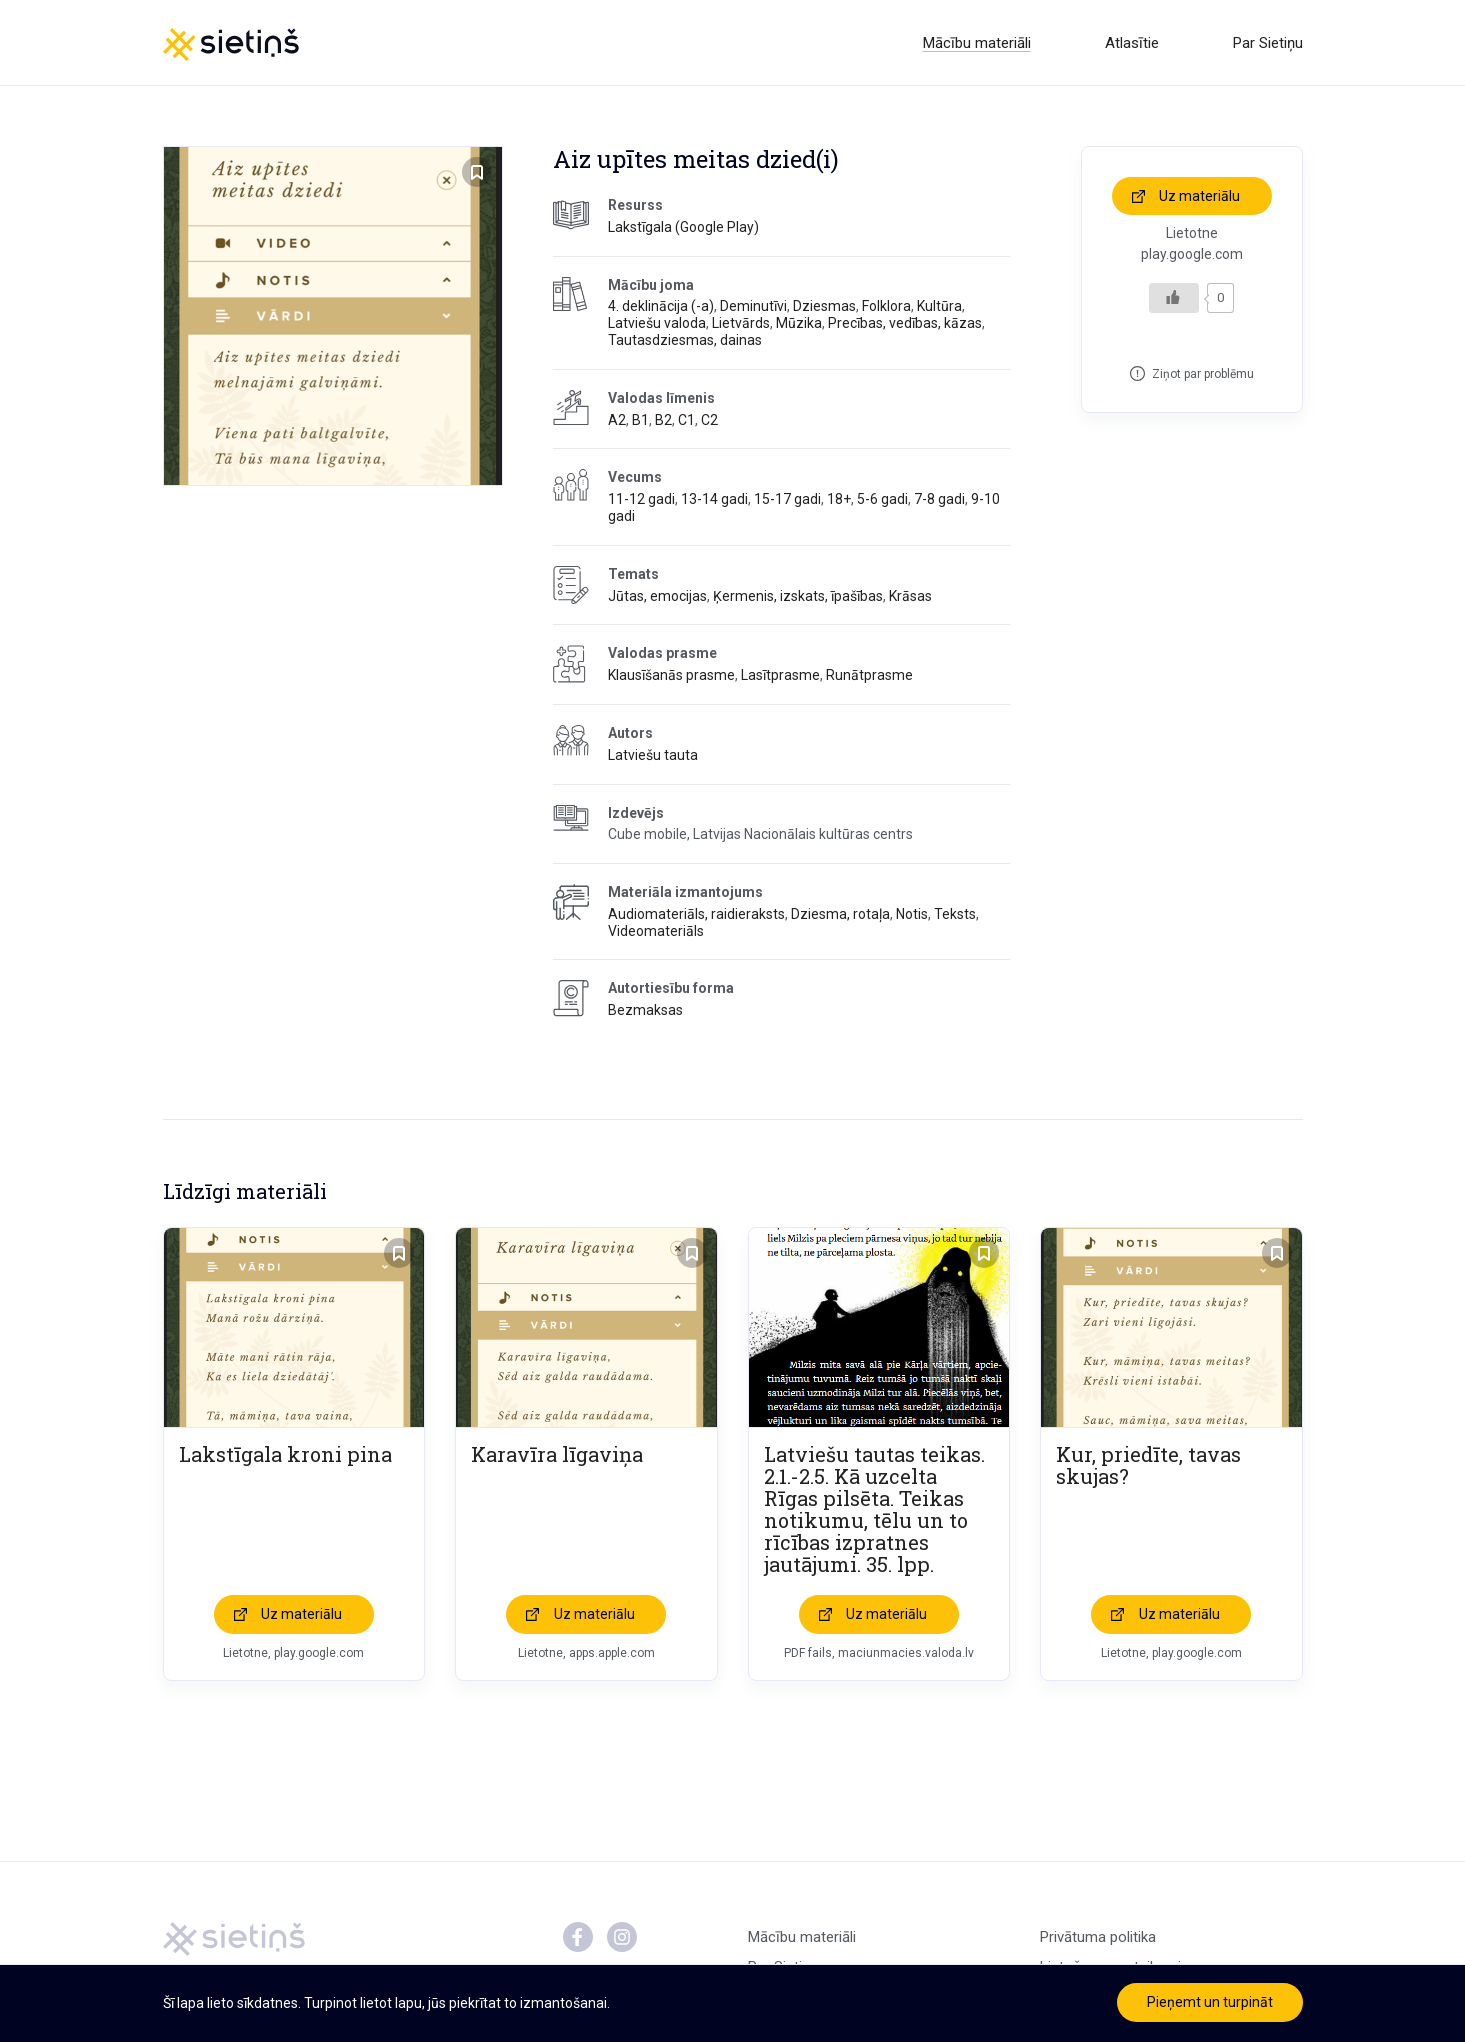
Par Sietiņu (1268, 43)
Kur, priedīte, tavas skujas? (1148, 1467)
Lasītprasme (780, 677)
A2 (617, 421)
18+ (839, 501)
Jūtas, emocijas (657, 597)
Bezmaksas (645, 1012)
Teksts (955, 915)
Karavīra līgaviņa (557, 1456)
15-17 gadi (787, 501)
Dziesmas (824, 308)
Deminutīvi (753, 308)
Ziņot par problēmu (1203, 375)
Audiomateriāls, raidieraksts (696, 915)
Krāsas (910, 597)
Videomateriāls (656, 932)
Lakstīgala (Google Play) (683, 228)
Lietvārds (741, 325)
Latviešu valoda (657, 325)
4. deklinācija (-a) (661, 308)
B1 (640, 421)
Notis (912, 915)
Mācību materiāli (977, 43)
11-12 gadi (641, 501)
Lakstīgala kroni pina (285, 1456)
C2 (709, 421)
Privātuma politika (1098, 1939)
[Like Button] (1174, 299)
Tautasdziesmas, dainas (685, 341)
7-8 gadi (939, 501)
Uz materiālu (1199, 197)
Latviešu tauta (653, 756)
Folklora (886, 308)
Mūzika (799, 325)
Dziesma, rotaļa (840, 915)
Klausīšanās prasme (671, 677)
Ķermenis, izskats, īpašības (798, 597)
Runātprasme (869, 677)
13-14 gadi (714, 501)
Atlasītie (1132, 43)
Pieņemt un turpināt (1210, 2002)
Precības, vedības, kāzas (905, 325)
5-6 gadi (882, 501)
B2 (663, 421)
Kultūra (939, 308)
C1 (686, 421)
